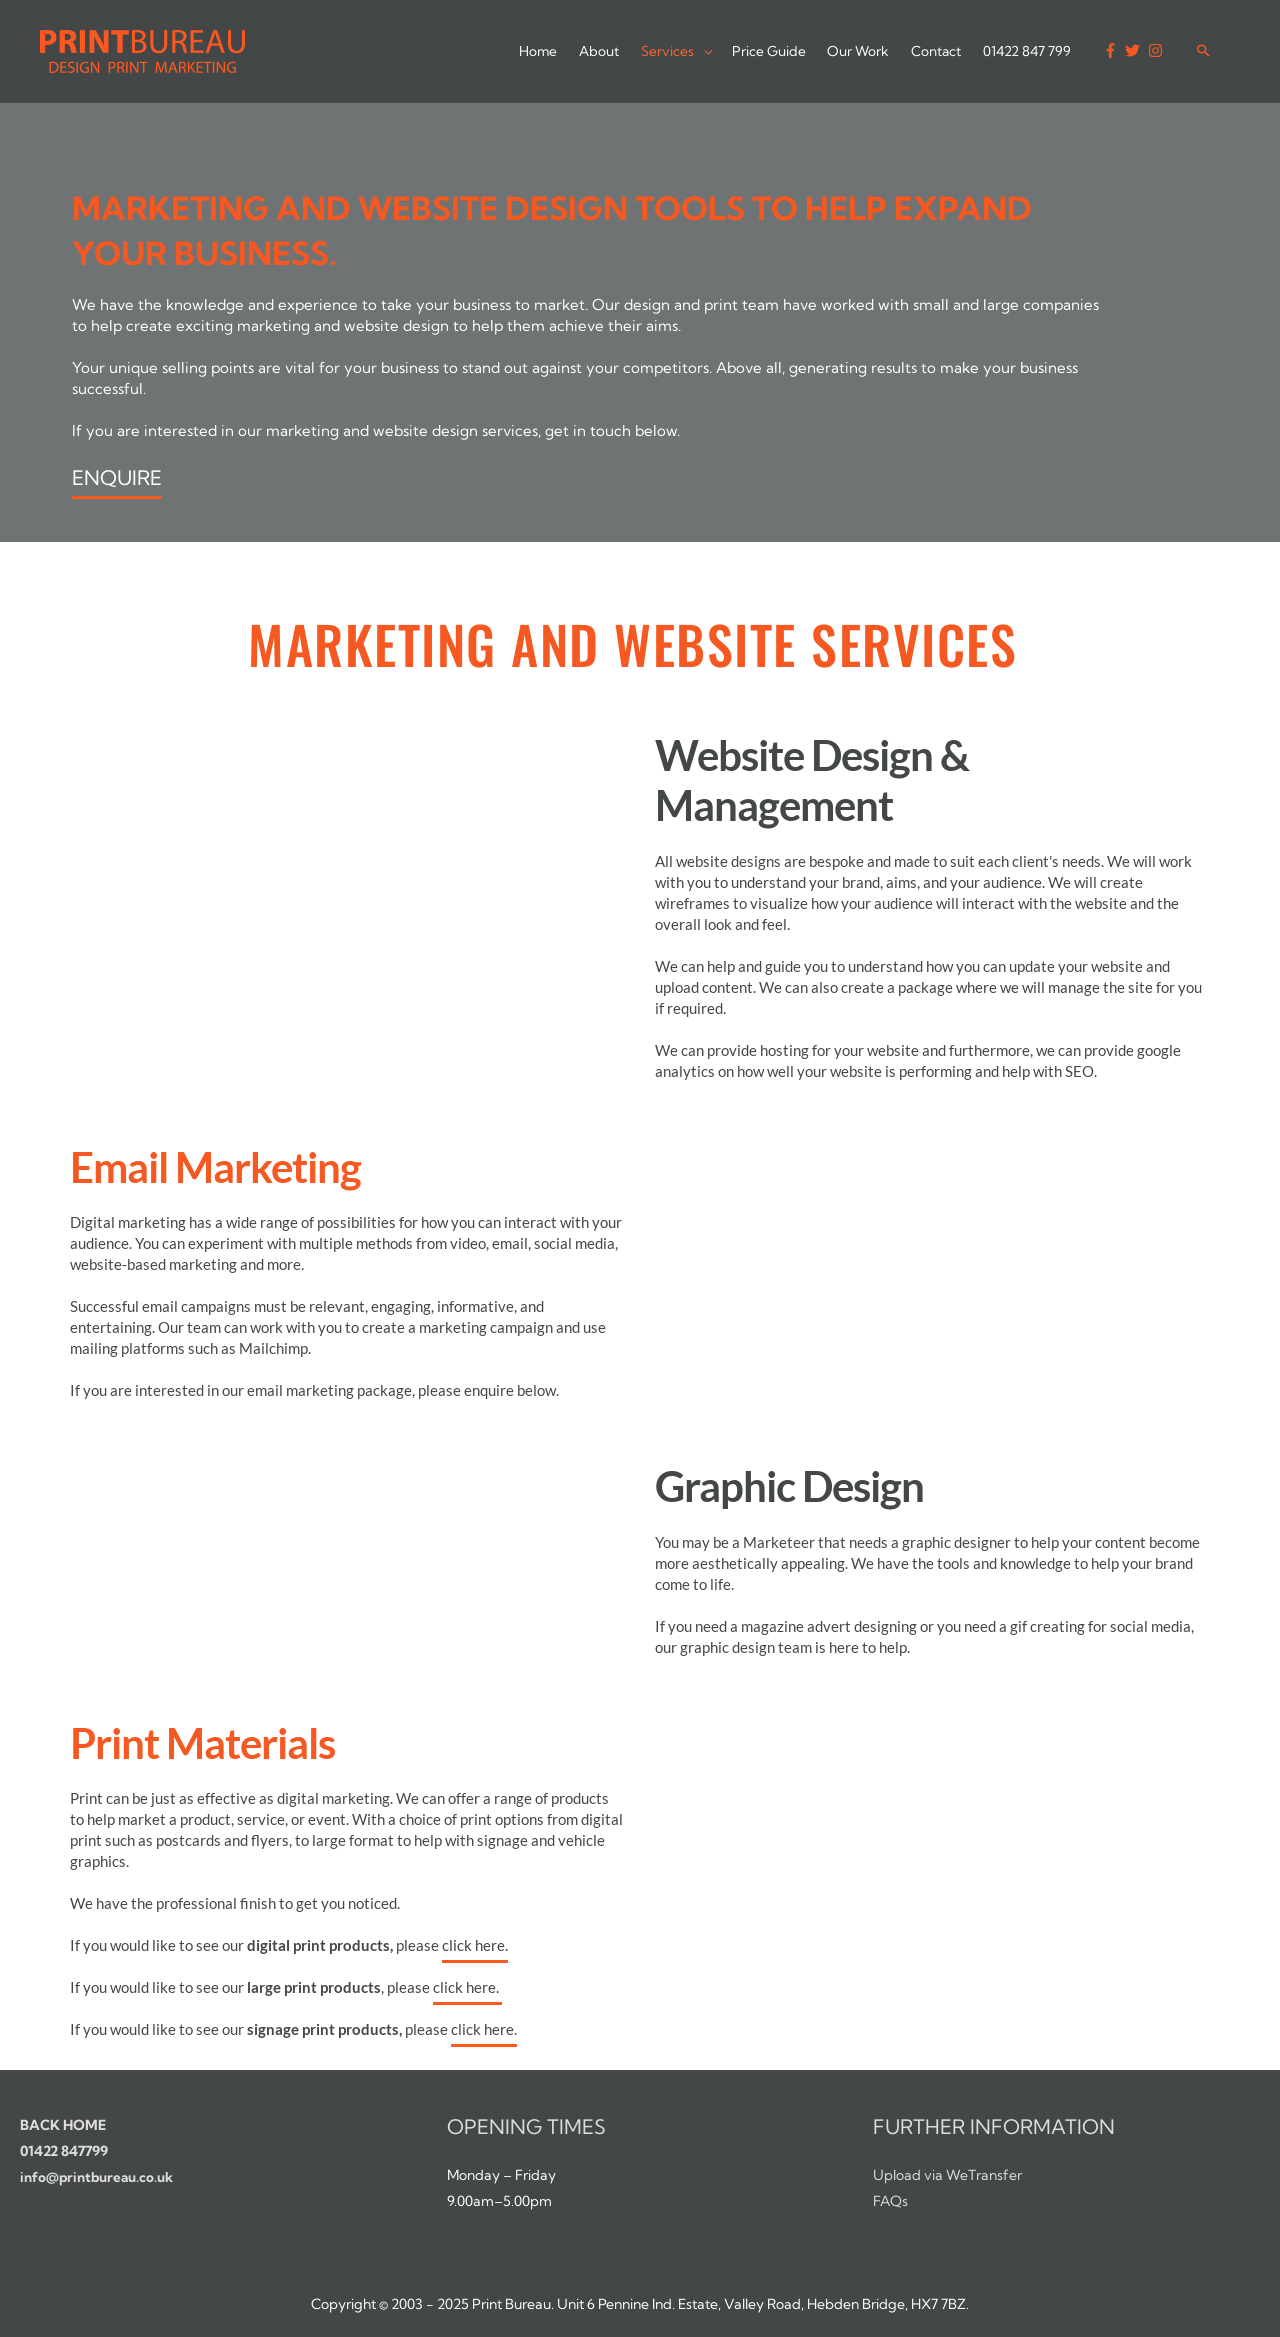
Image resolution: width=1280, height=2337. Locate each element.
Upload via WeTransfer (947, 2175)
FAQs (890, 2201)
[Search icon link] (1203, 48)
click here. (475, 1945)
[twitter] (1134, 50)
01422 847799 (64, 2151)
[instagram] (1157, 50)
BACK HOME (63, 2125)
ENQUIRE (117, 477)
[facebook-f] (1112, 50)
